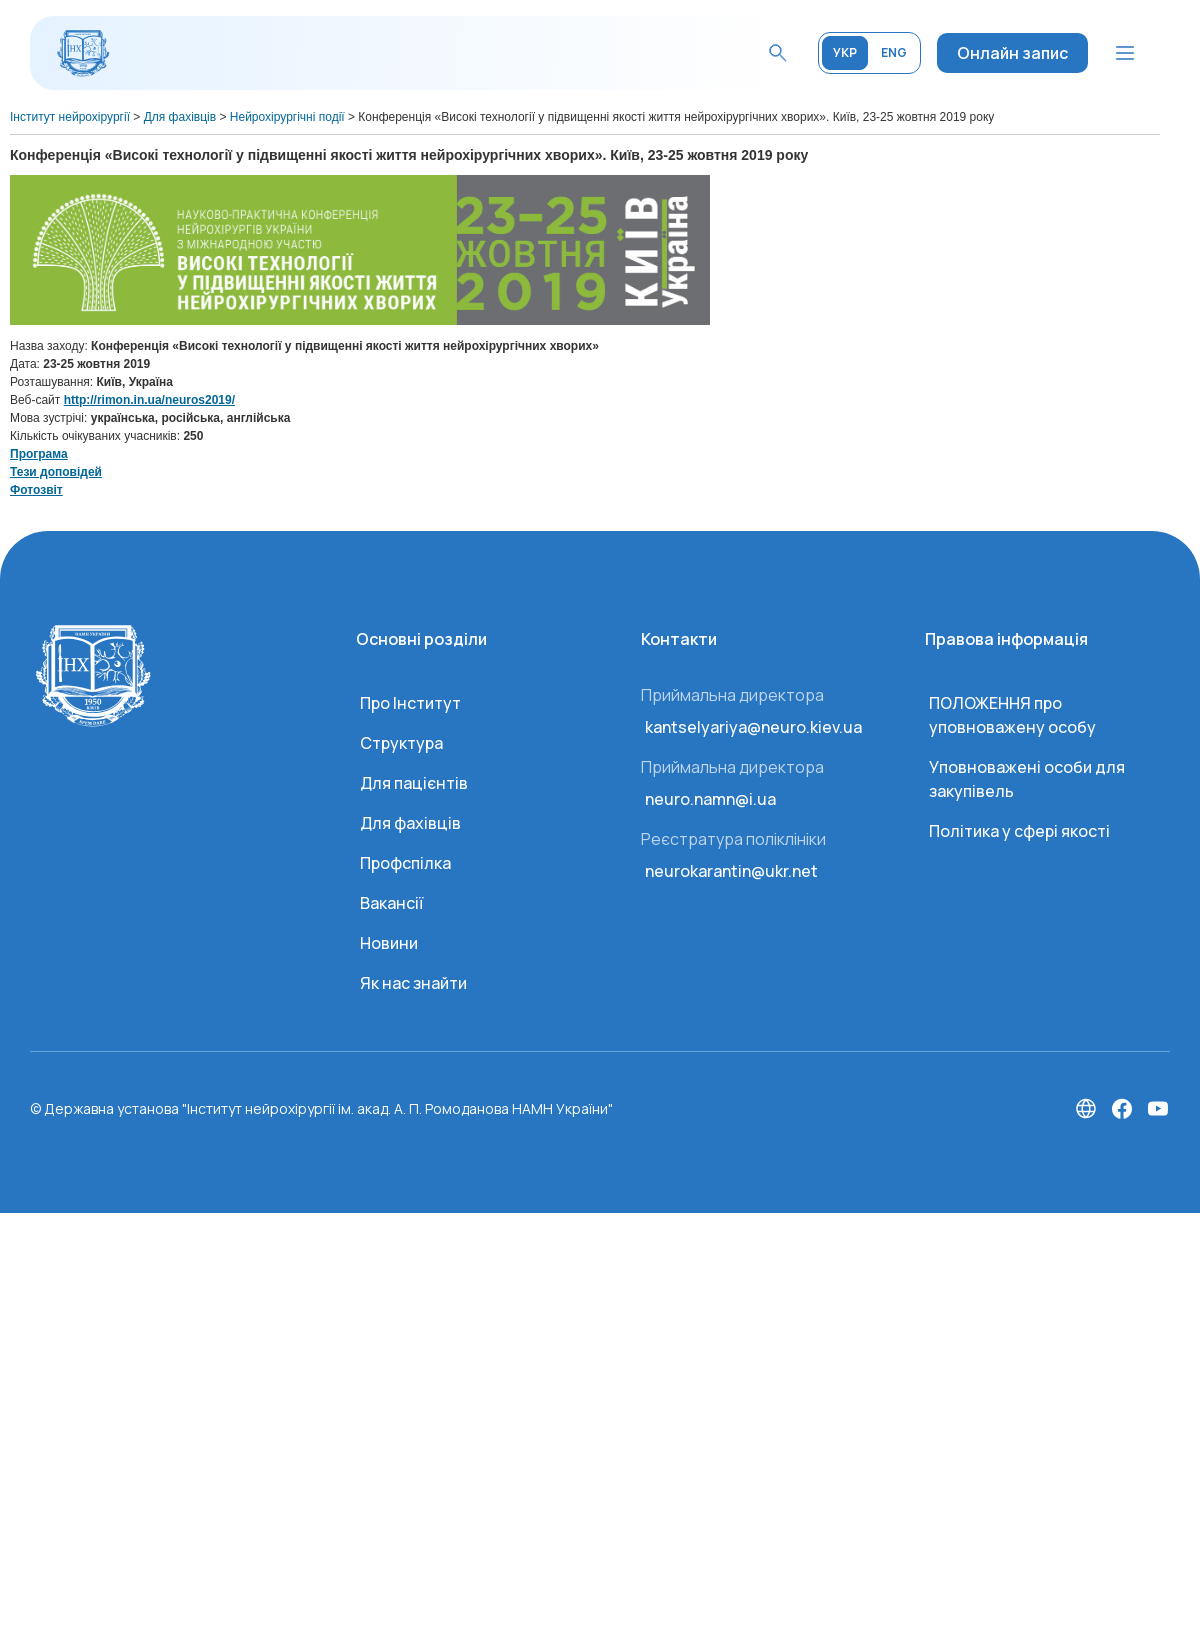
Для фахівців (410, 823)
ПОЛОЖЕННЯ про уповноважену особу (1012, 715)
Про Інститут (410, 703)
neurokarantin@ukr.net (731, 871)
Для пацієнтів (414, 783)
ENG (894, 52)
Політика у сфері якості (1019, 831)
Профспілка (405, 863)
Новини (389, 943)
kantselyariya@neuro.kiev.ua (753, 727)
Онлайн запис (1012, 53)
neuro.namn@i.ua (710, 799)
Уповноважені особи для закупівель (1027, 779)
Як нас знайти (413, 983)
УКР (845, 52)
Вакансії (391, 903)
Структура (401, 743)
